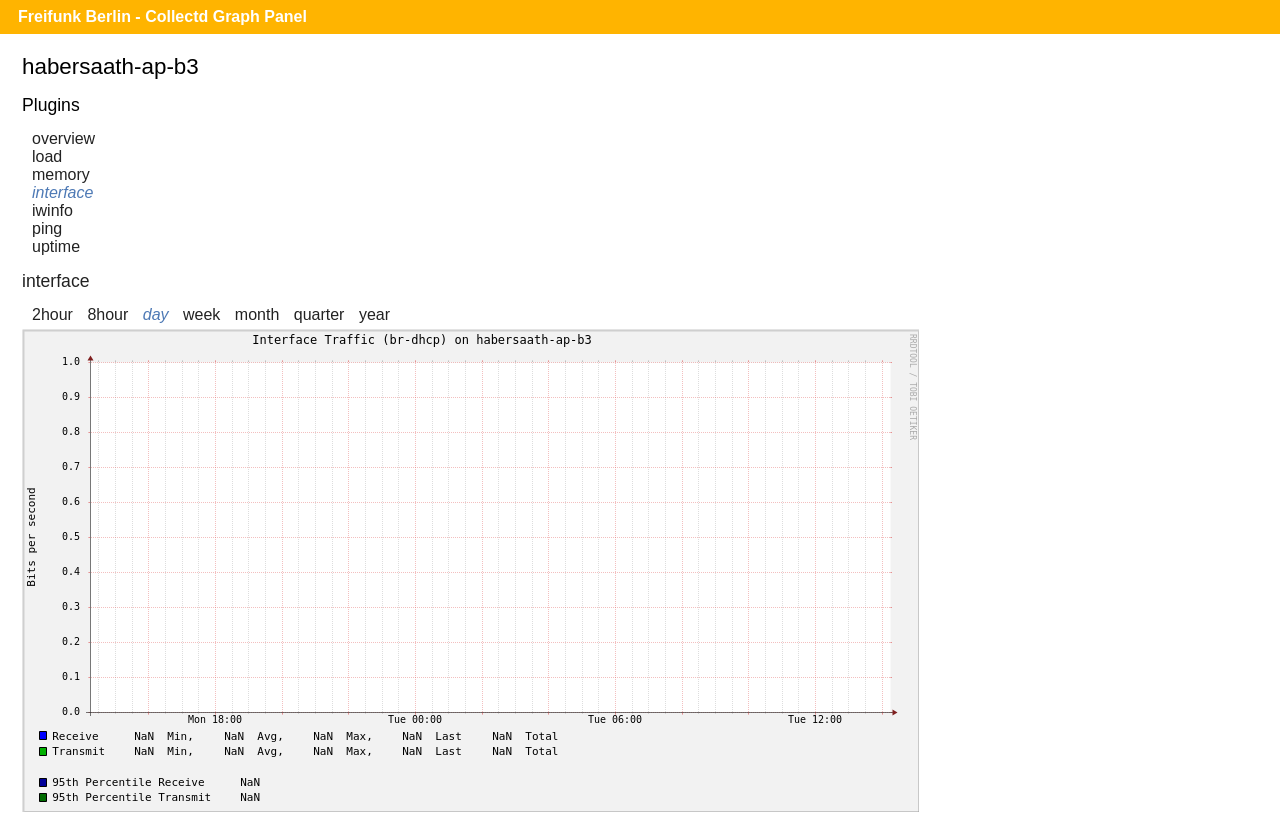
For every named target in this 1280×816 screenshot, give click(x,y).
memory (61, 174)
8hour (107, 314)
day (156, 314)
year (374, 314)
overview (63, 138)
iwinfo (52, 210)
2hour (52, 314)
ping (47, 228)
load (47, 156)
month (257, 314)
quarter (319, 314)
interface (62, 192)
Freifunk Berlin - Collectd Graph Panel (162, 16)
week (201, 314)
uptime (56, 246)
